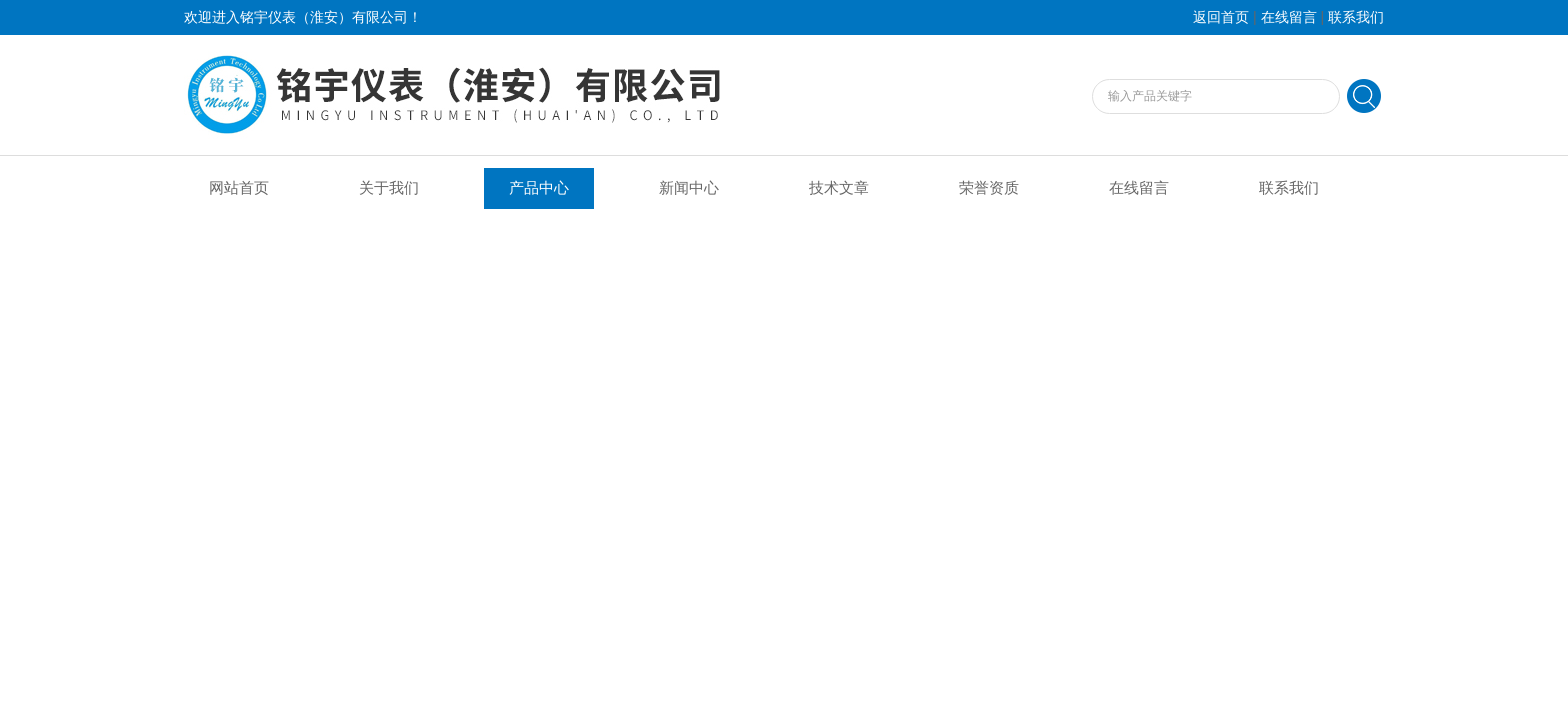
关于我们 (389, 188)
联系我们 (1356, 17)
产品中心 (539, 188)
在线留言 (1289, 17)
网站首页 (239, 188)
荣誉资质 (989, 188)
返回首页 (1221, 17)
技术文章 (839, 188)
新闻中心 (689, 188)
